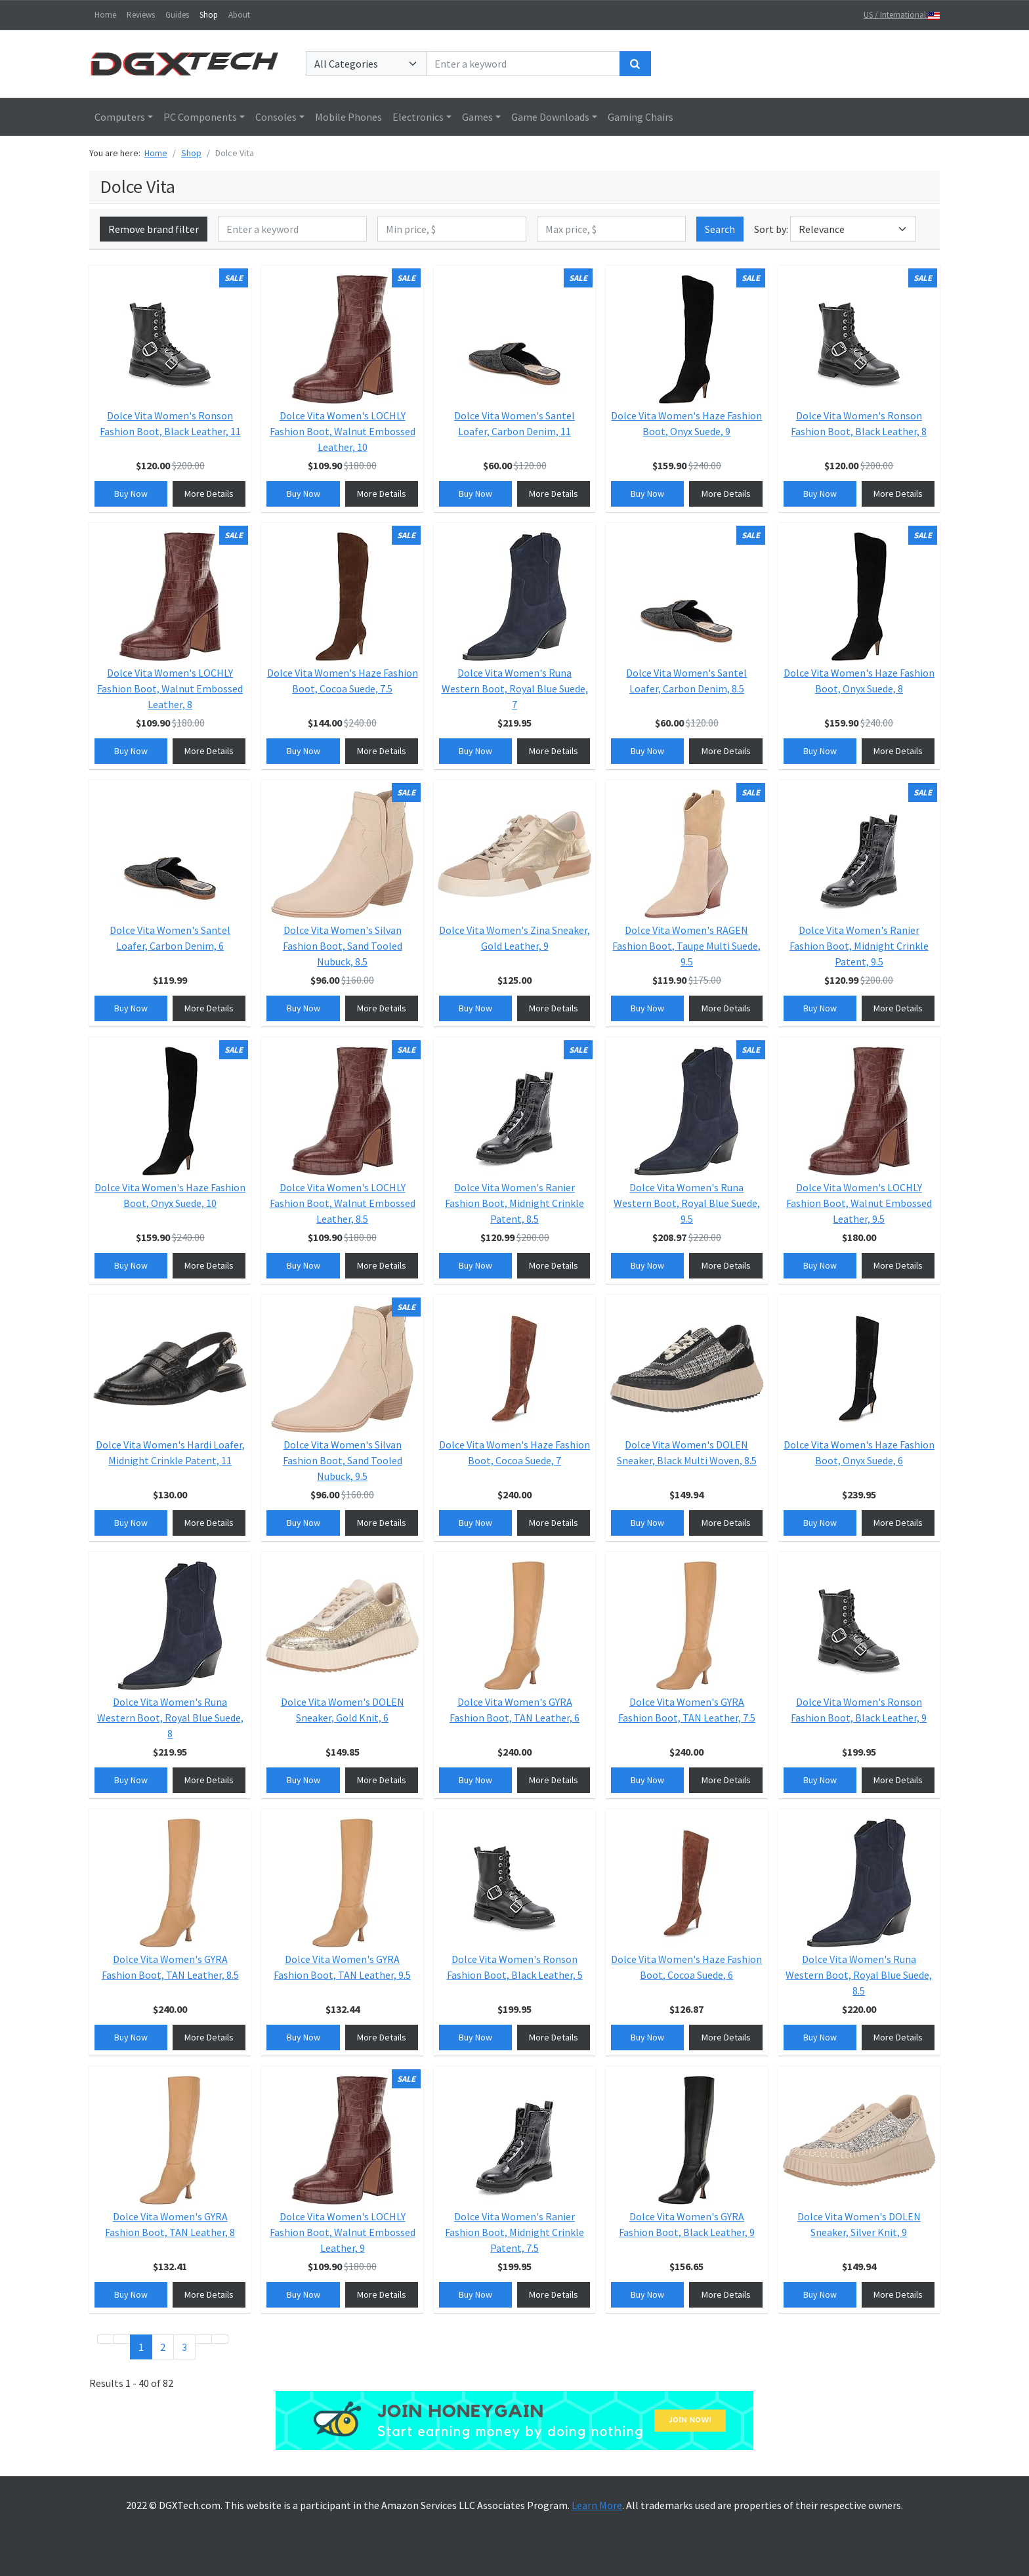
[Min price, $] (451, 229)
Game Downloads (550, 116)
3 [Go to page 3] (184, 2347)
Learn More (597, 2505)
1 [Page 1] (141, 2347)
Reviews (141, 14)
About (239, 14)
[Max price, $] (611, 229)
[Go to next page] (203, 2339)
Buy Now (131, 493)
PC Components (200, 116)
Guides (177, 14)
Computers (119, 116)
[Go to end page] (219, 2339)
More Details (209, 493)
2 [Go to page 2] (162, 2347)
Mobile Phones (348, 116)
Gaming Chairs (640, 116)
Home (105, 14)
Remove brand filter (153, 229)
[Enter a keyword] (523, 63)
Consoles (276, 116)
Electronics (418, 116)
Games (477, 116)
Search (720, 229)
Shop (209, 14)
